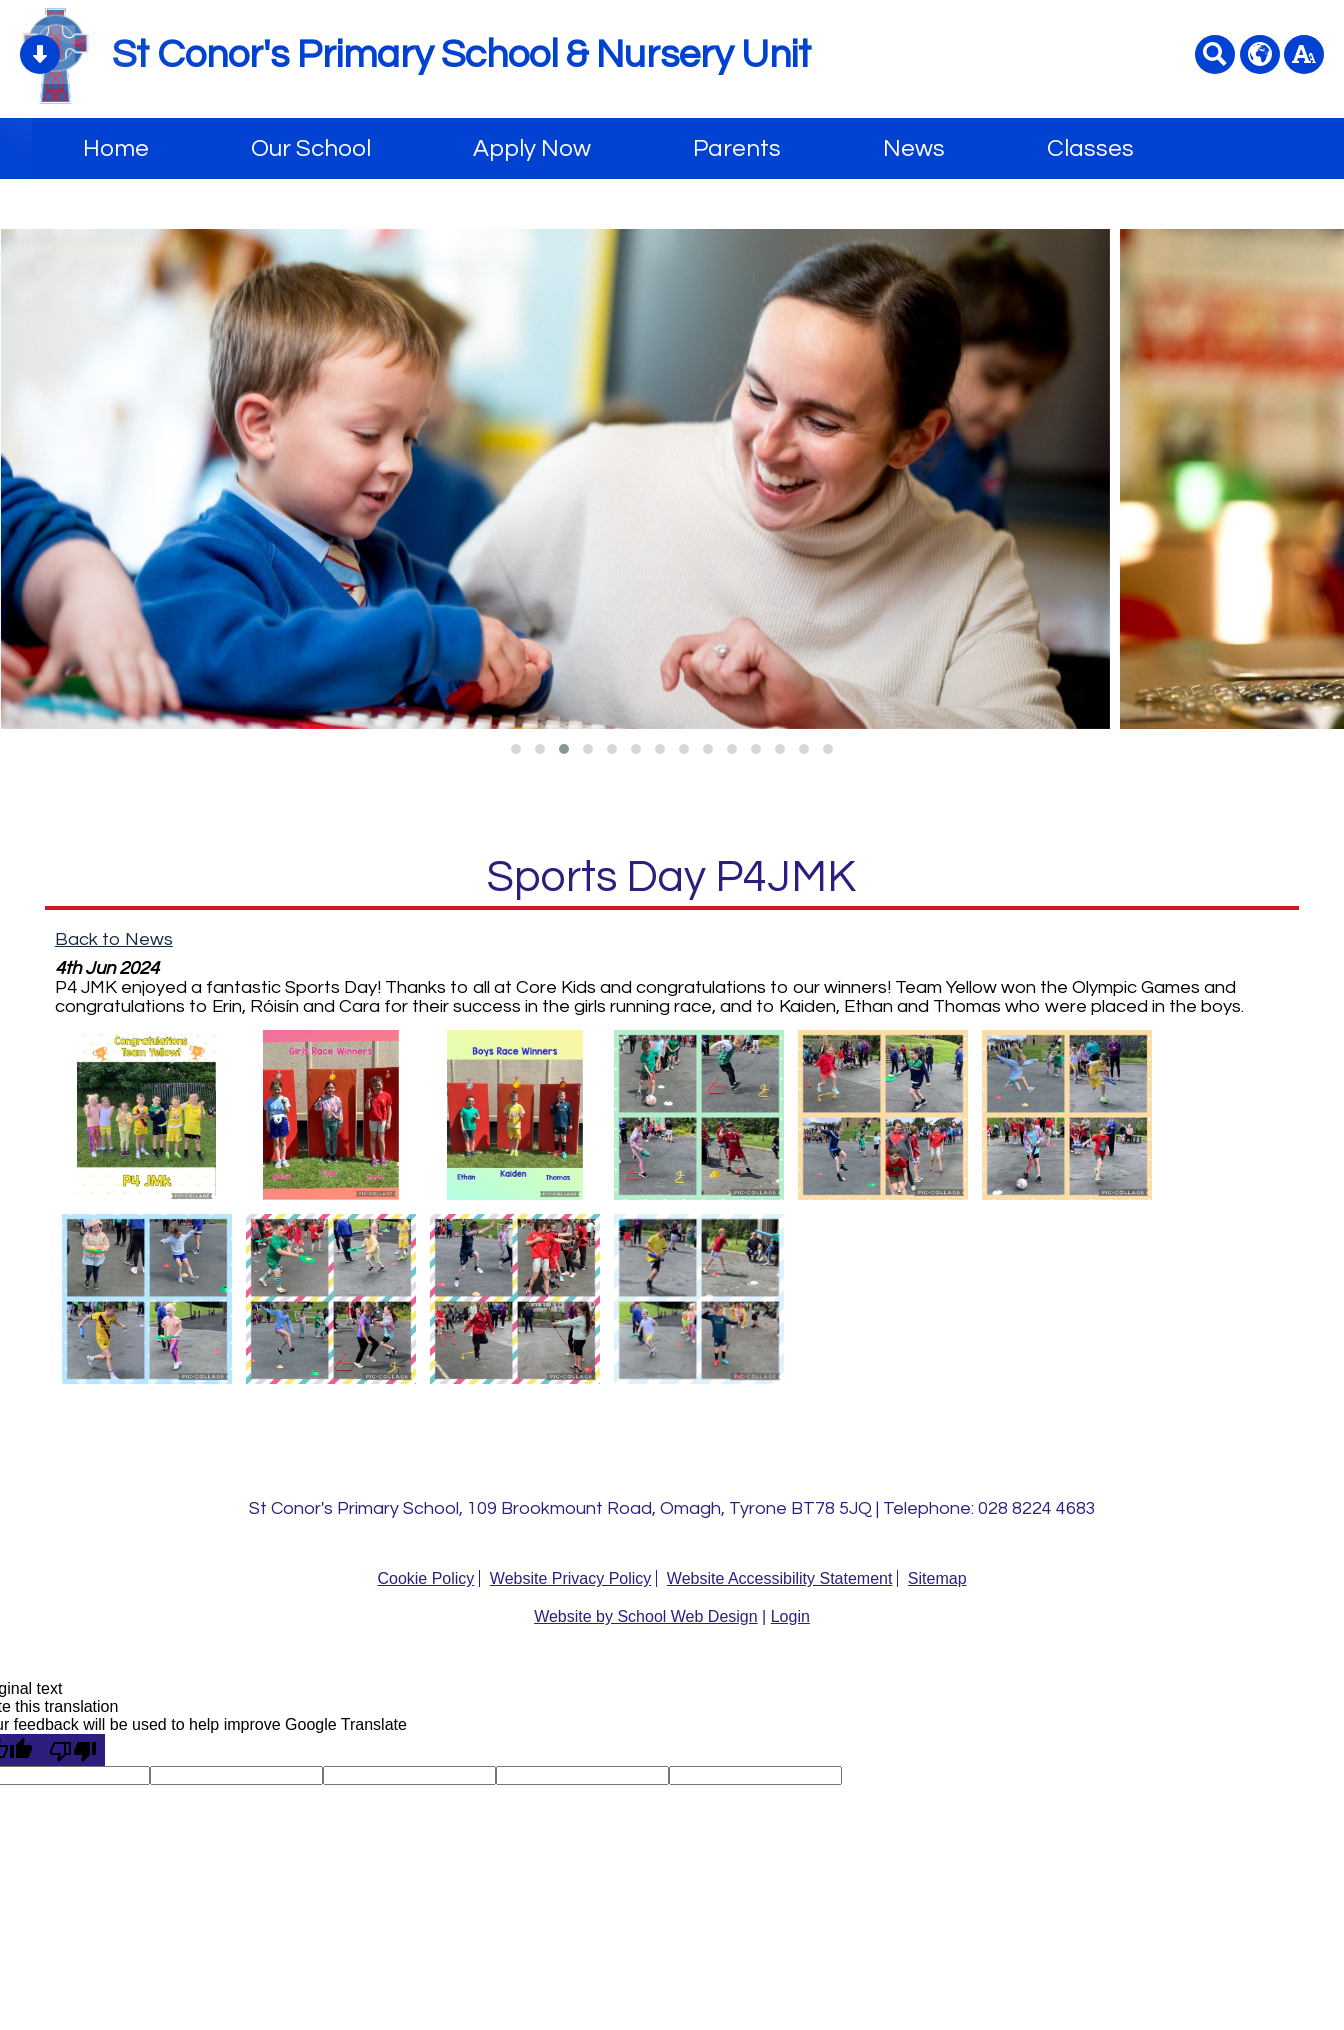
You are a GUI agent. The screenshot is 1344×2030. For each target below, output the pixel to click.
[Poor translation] (73, 1750)
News (914, 148)
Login (790, 1616)
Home (116, 148)
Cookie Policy (425, 1578)
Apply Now (532, 148)
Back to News (114, 939)
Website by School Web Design (646, 1616)
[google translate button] (1260, 54)
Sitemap (937, 1578)
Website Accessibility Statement (780, 1578)
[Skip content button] (40, 54)
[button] (516, 749)
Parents (737, 148)
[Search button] (1215, 54)
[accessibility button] (1304, 54)
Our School (311, 148)
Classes (1090, 148)
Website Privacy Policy (571, 1578)
